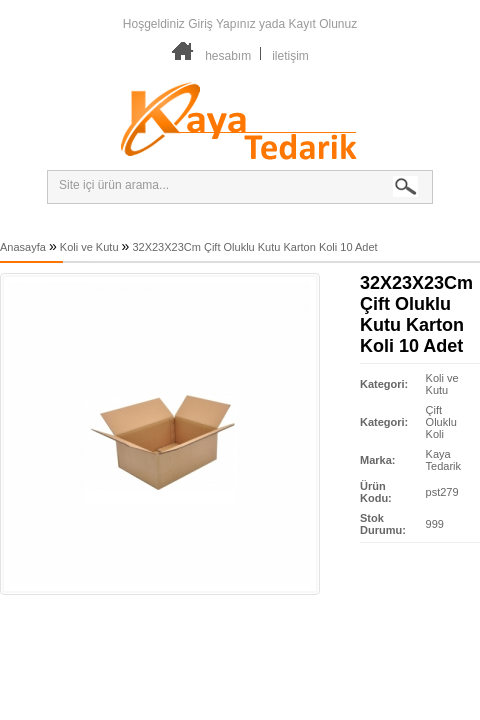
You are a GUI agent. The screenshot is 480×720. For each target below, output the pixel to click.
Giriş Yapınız (222, 24)
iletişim (290, 56)
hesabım (228, 56)
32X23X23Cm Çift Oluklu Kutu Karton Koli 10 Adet (254, 247)
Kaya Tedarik (443, 460)
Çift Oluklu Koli (441, 422)
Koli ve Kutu (89, 247)
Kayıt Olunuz (322, 24)
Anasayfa (23, 247)
